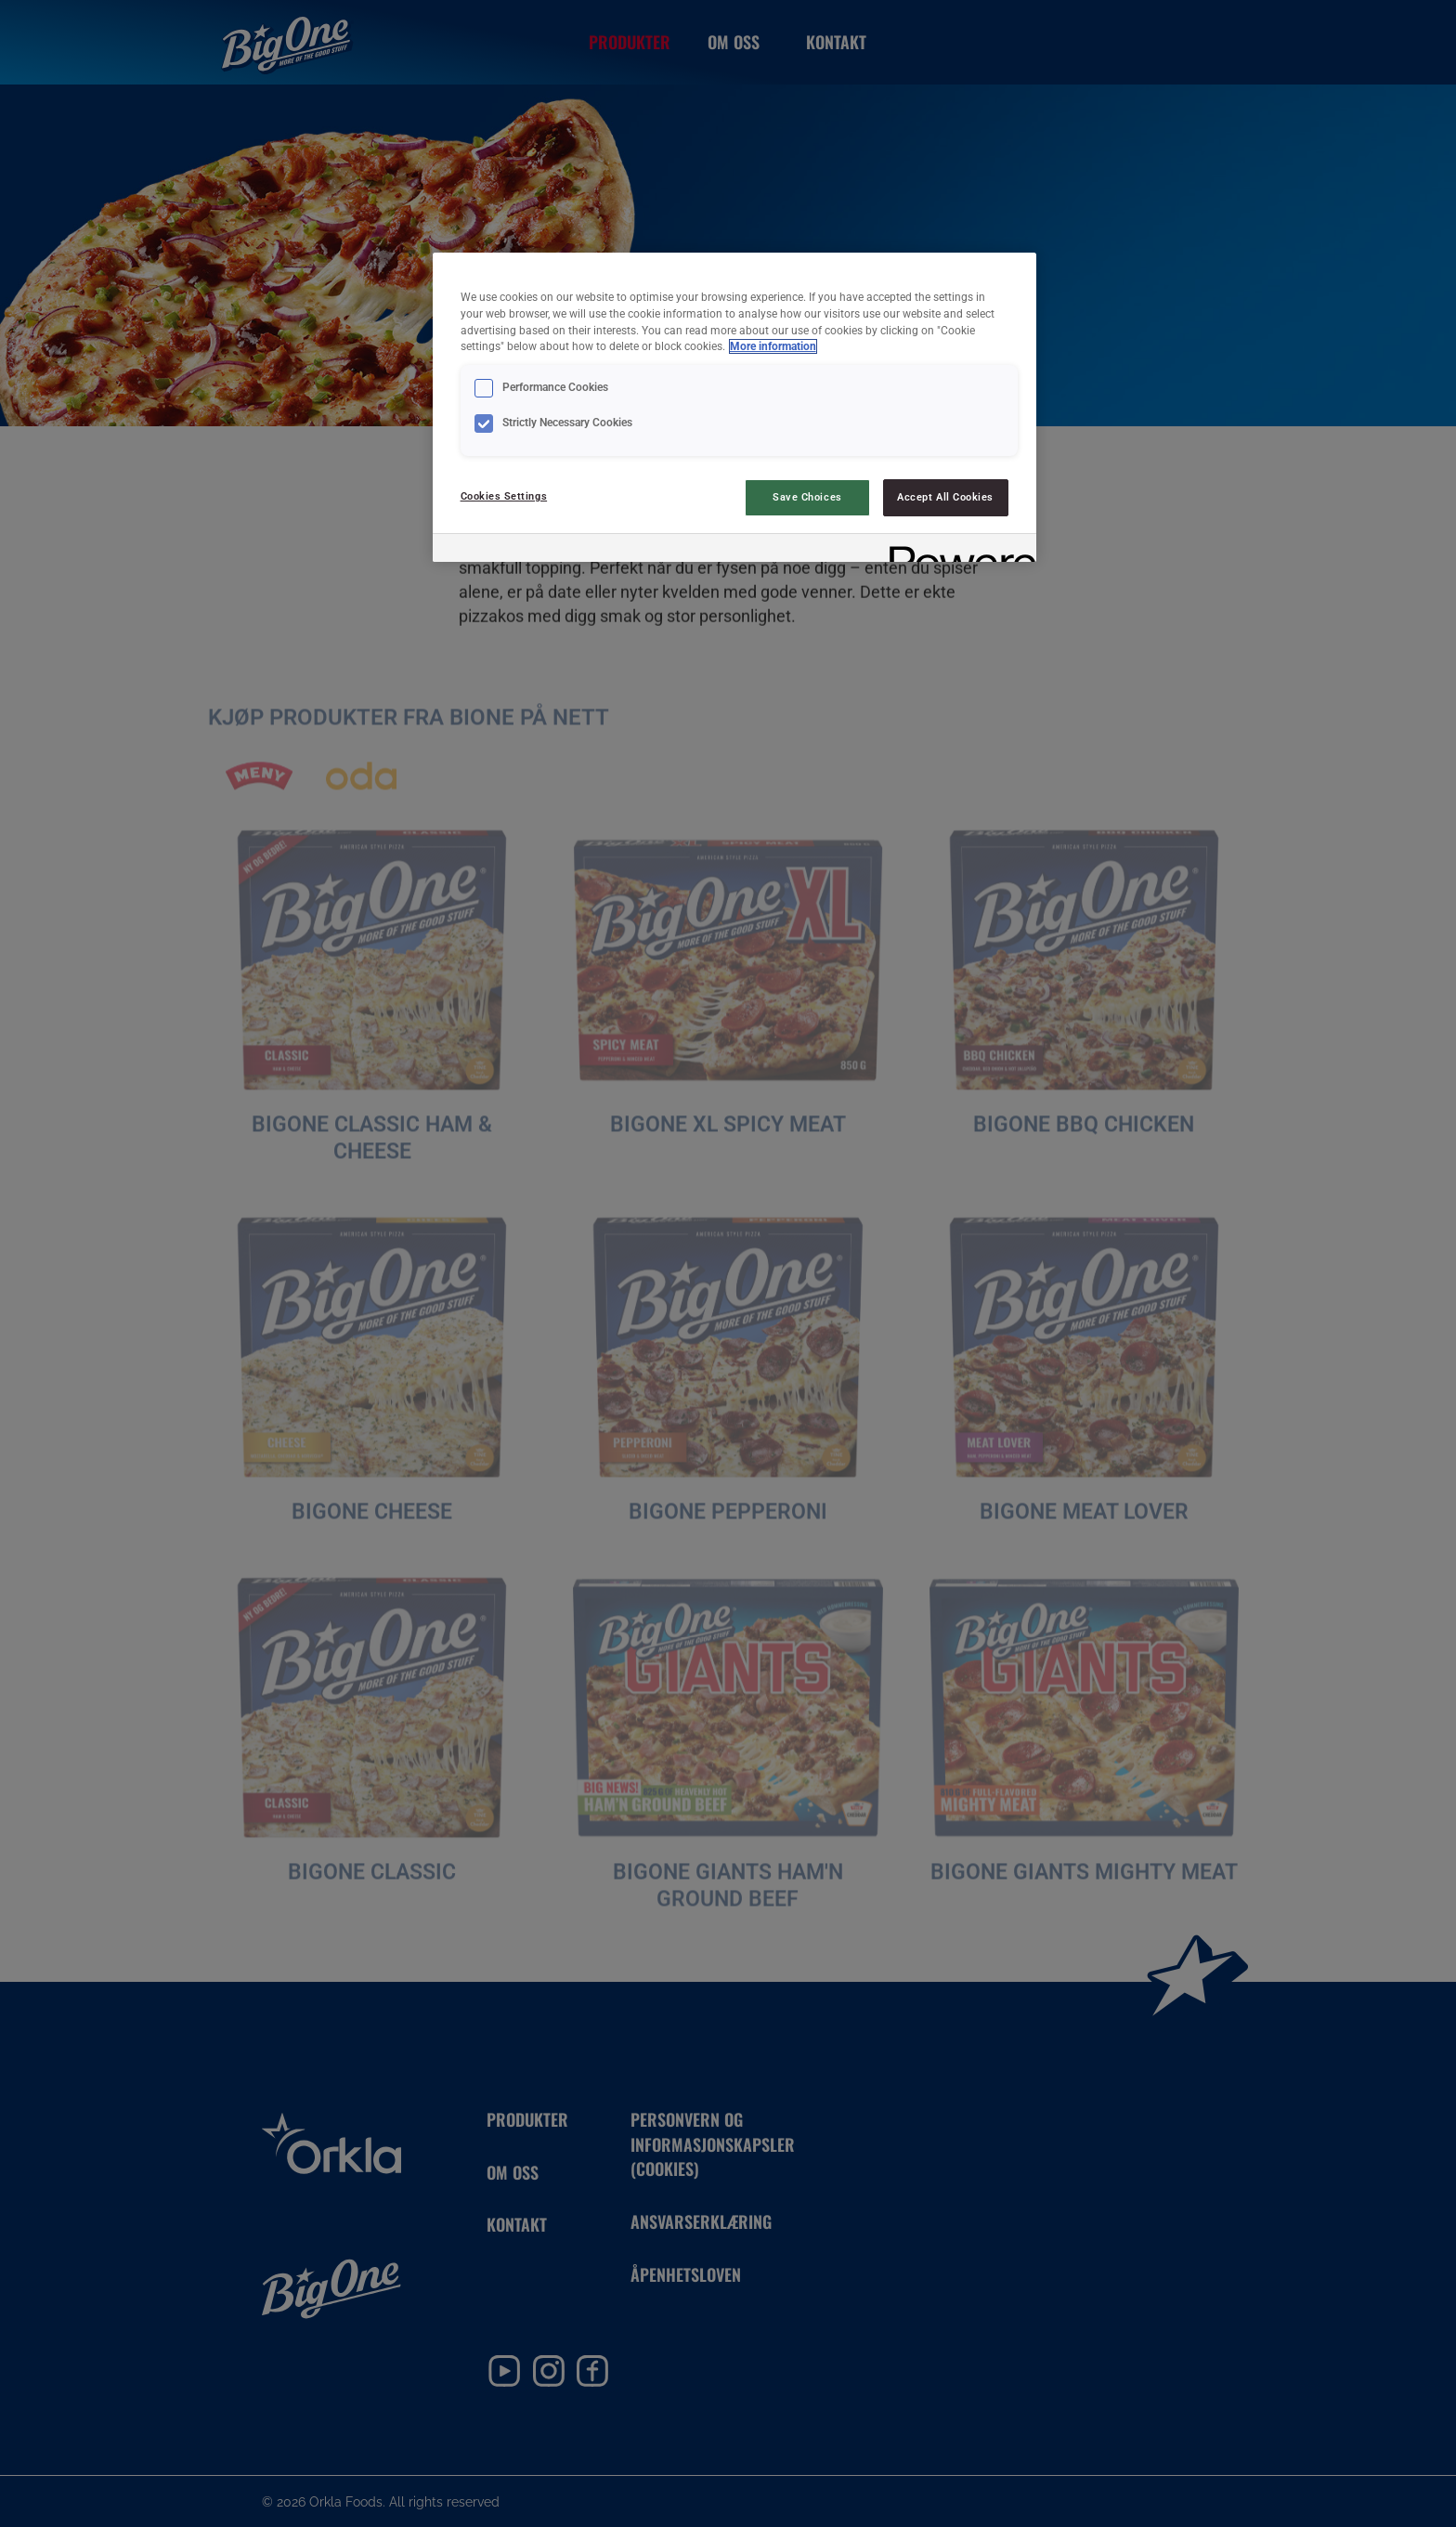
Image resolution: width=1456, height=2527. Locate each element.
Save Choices (807, 497)
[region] (734, 407)
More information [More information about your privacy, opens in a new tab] (773, 346)
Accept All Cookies (945, 497)
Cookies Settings (504, 496)
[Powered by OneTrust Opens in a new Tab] (956, 550)
